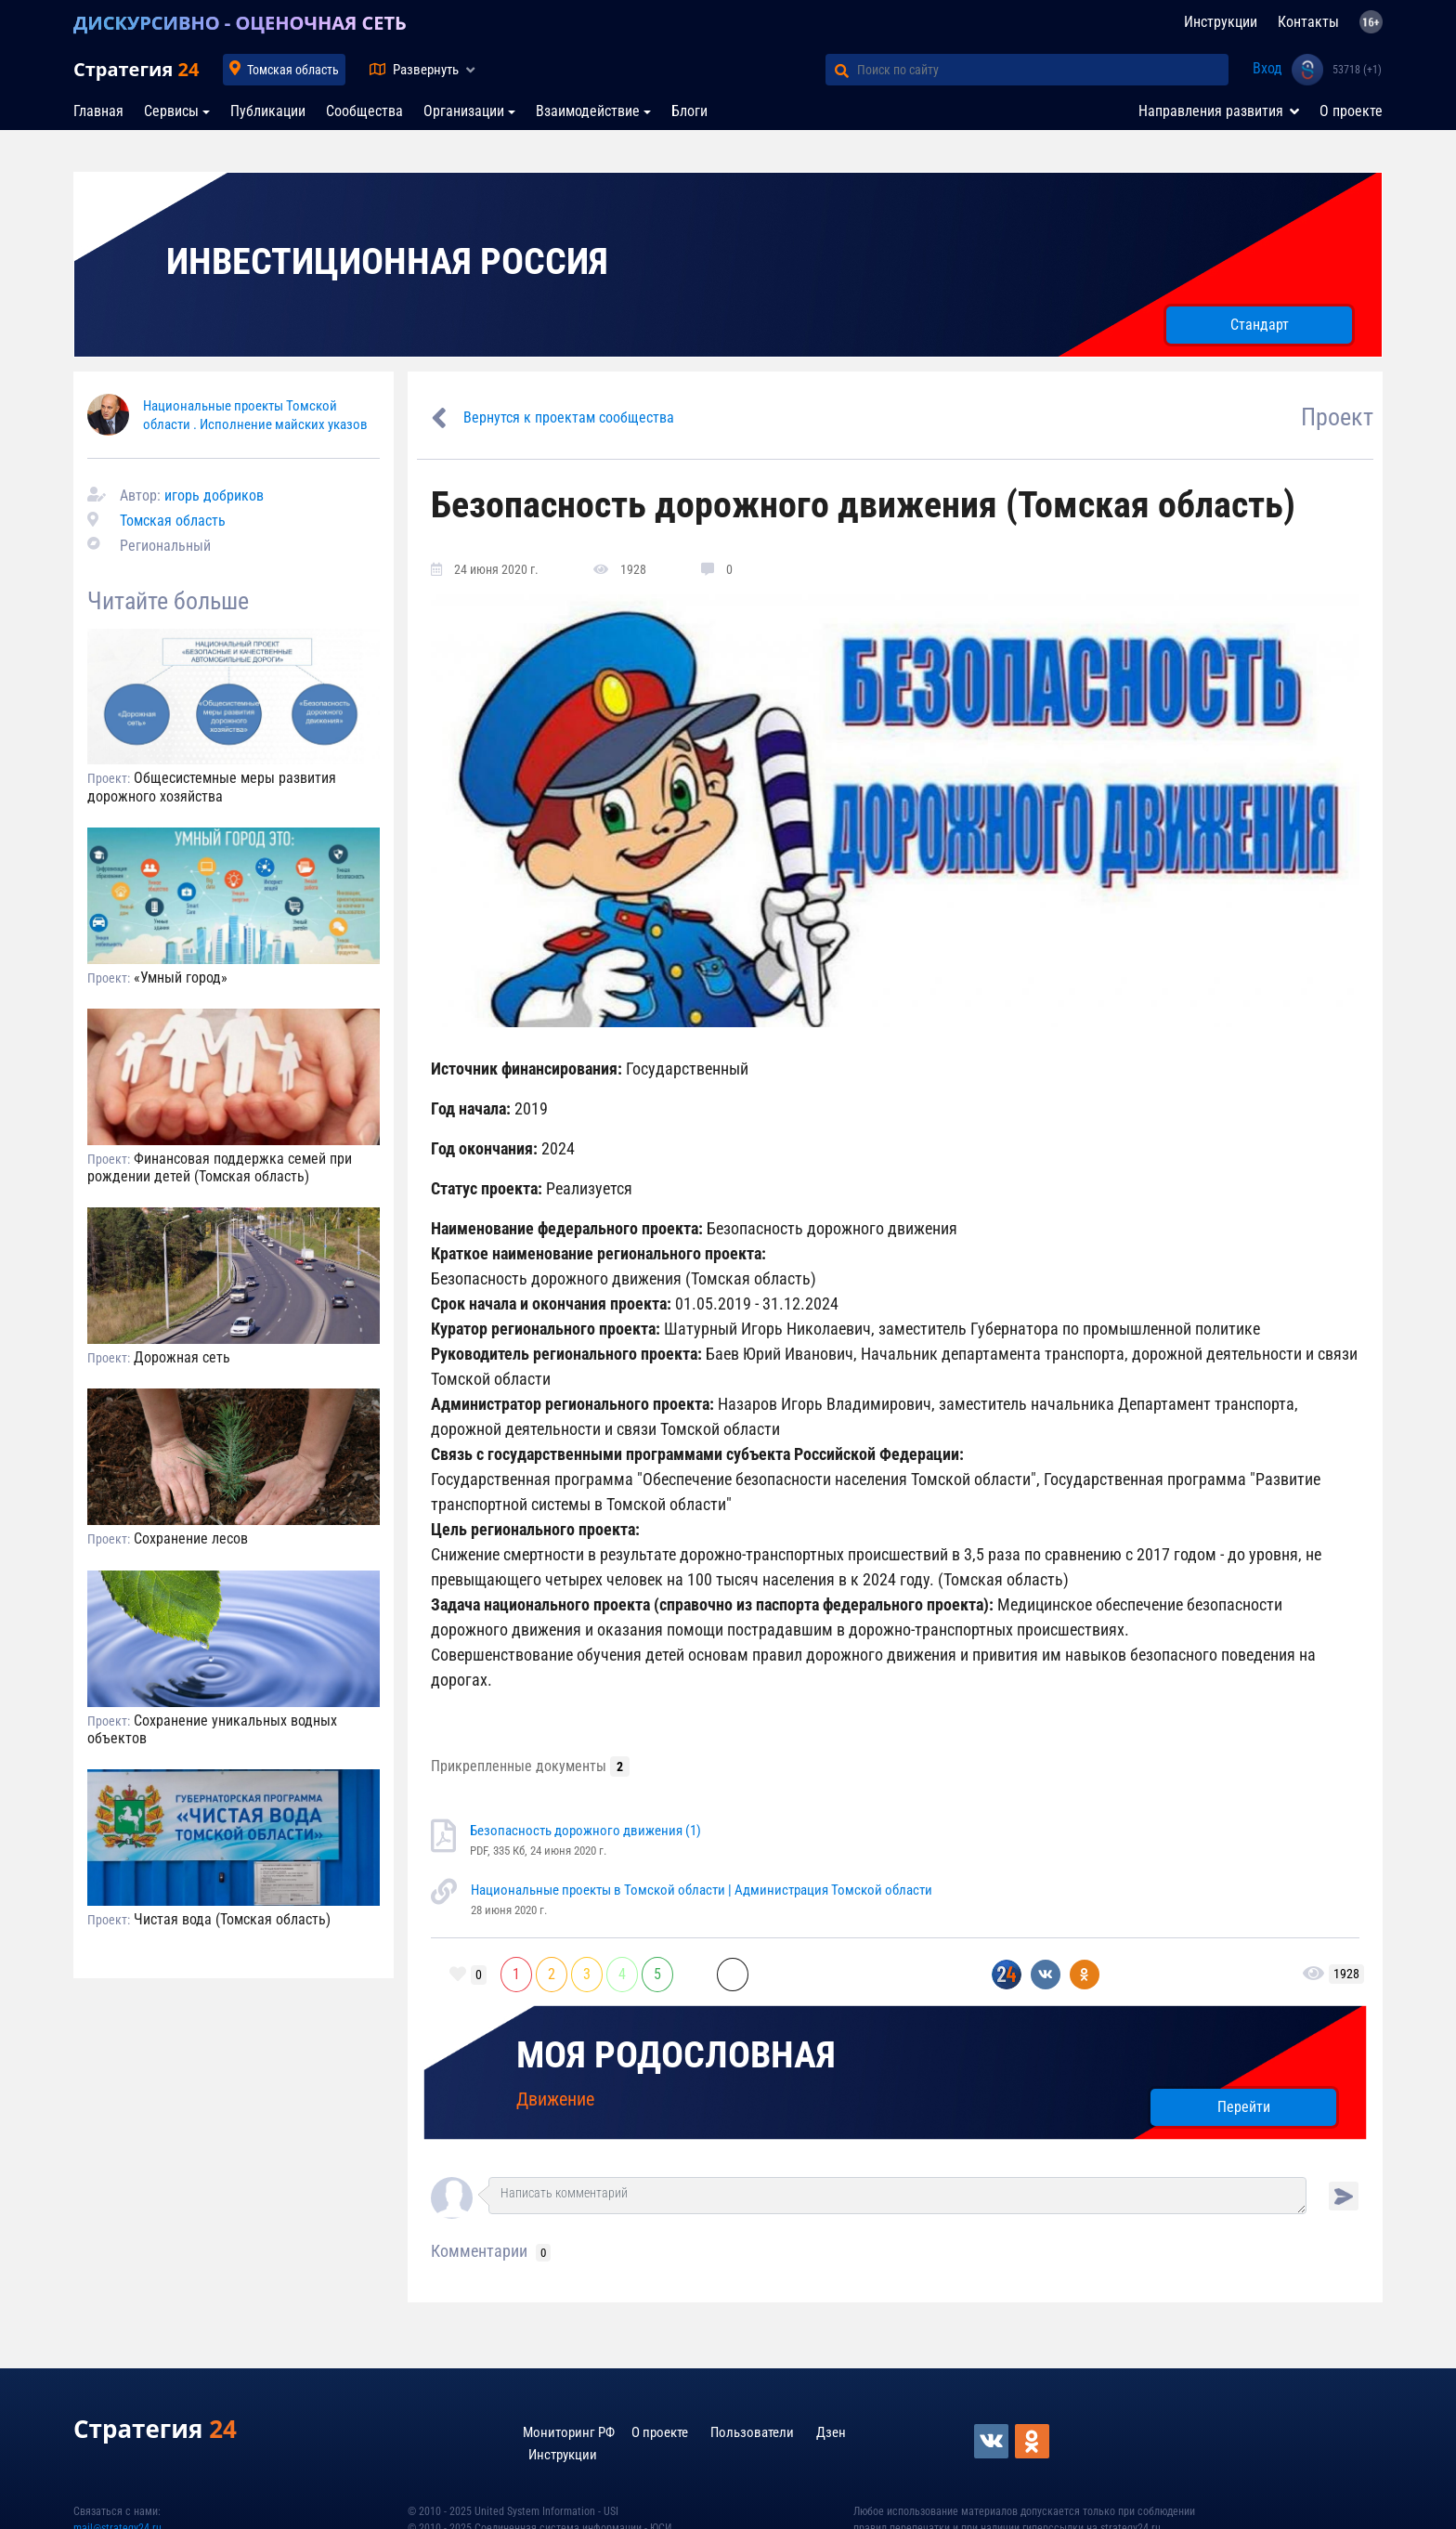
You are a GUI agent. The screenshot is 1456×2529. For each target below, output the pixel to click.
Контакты (1308, 22)
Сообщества (364, 111)
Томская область (293, 69)
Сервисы (171, 111)
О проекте (1351, 111)
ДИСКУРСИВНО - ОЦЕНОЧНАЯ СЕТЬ (240, 22)
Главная (98, 111)
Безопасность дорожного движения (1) (585, 1830)
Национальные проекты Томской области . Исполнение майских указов (255, 415)
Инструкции (1220, 22)
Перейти (1243, 2107)
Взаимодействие (588, 111)
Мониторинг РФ (569, 2432)
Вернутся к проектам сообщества (568, 417)
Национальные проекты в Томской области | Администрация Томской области (701, 1890)
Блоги (689, 111)
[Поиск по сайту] (1042, 69)
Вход (1267, 68)
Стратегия (136, 69)
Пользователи (752, 2432)
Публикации (268, 111)
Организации (463, 111)
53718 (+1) (1357, 69)
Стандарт (1259, 324)
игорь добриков (214, 495)
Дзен (831, 2432)
